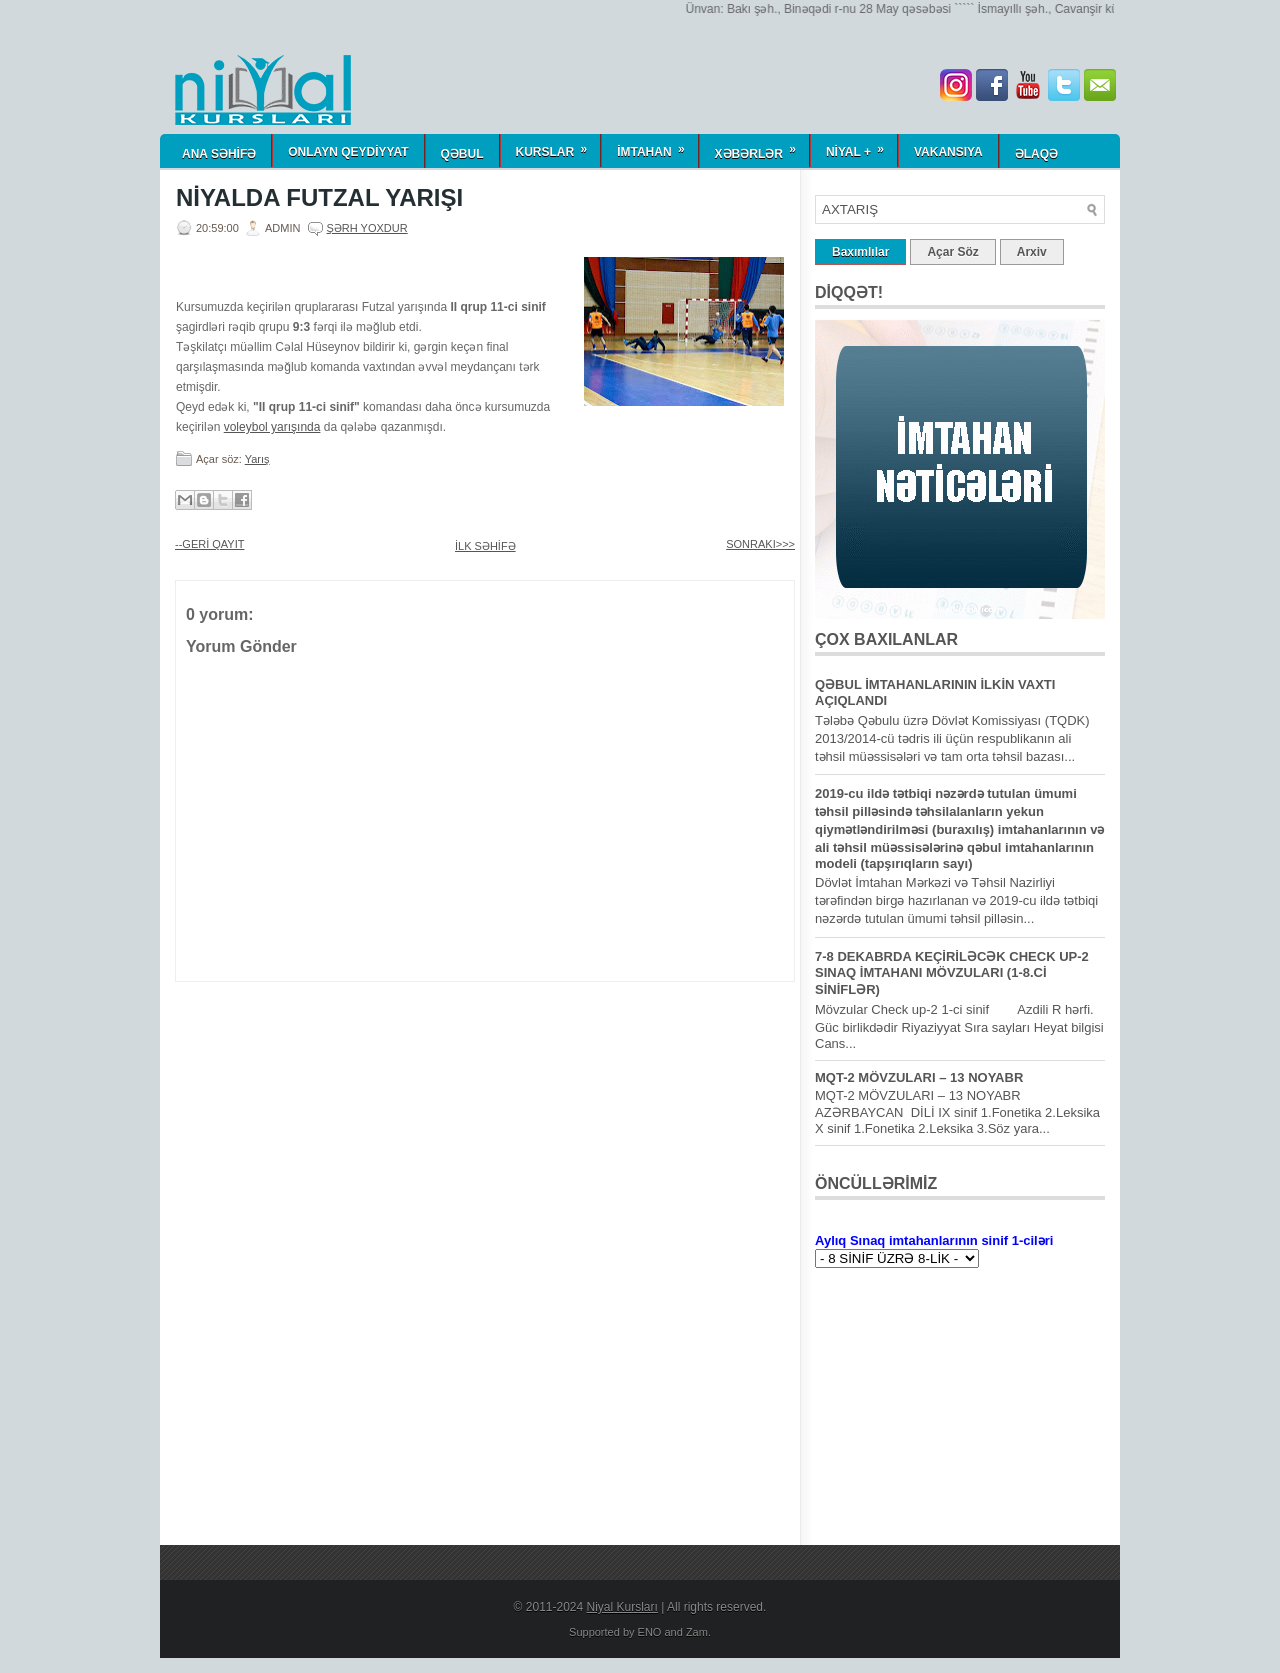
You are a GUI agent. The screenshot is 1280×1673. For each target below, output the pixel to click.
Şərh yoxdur (367, 228)
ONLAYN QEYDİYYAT (348, 152)
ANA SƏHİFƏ (219, 154)
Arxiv (1032, 252)
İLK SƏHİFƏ (485, 546)
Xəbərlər (762, 147)
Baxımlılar (860, 252)
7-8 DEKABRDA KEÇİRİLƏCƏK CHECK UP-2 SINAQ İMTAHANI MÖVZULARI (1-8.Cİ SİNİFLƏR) (952, 973)
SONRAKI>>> (760, 544)
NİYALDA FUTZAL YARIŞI (319, 198)
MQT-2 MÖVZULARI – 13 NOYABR (919, 1077)
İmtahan (657, 146)
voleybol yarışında (272, 427)
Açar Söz (952, 252)
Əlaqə (1036, 154)
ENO (650, 1632)
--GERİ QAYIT (209, 544)
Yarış (257, 459)
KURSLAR (558, 146)
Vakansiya (948, 152)
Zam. (698, 1632)
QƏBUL (462, 154)
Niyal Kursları (622, 1607)
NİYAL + (861, 146)
